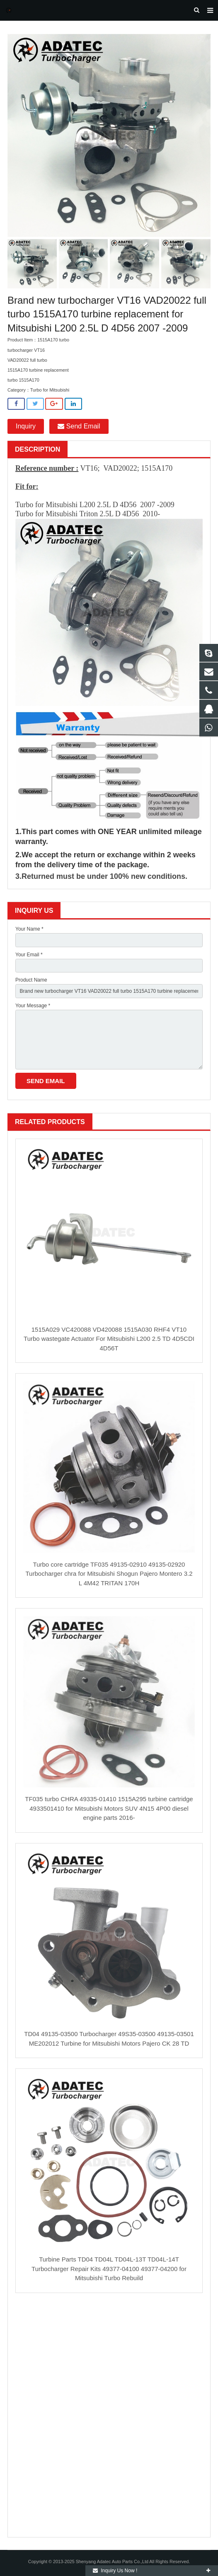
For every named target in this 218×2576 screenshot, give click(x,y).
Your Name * (29, 929)
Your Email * (29, 955)
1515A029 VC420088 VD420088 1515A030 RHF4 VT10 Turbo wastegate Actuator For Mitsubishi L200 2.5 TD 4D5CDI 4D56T (109, 1339)
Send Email (79, 426)
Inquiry (26, 426)
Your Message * (32, 1006)
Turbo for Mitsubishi (49, 389)
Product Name (31, 980)
